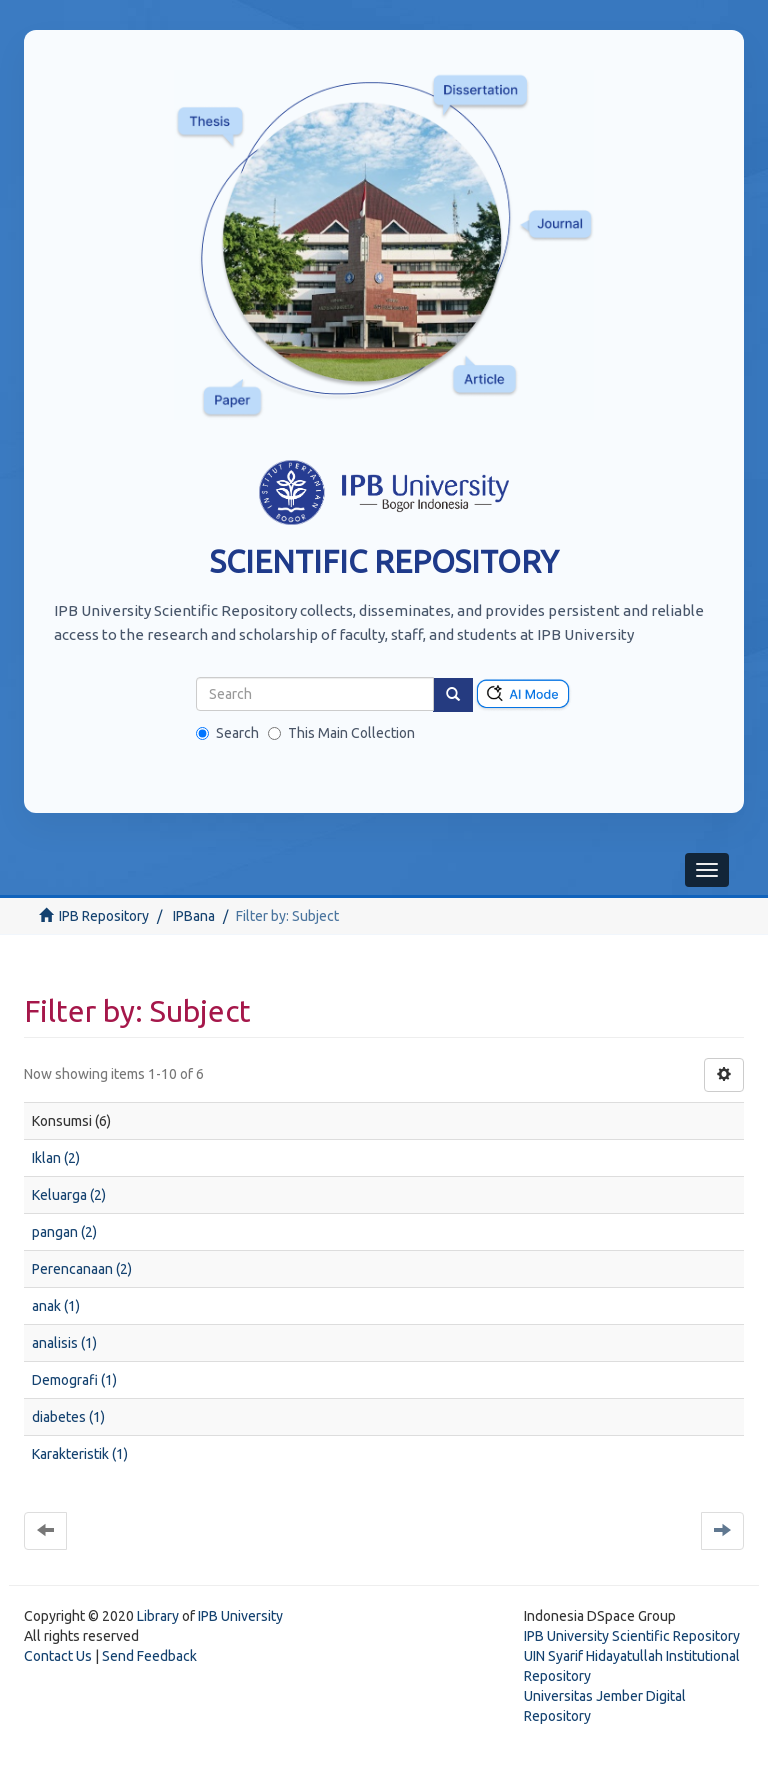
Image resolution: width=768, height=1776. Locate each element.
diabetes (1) (68, 1417)
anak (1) (56, 1306)
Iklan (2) (56, 1158)
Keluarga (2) (69, 1195)
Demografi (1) (74, 1380)
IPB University (240, 1616)
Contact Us (58, 1656)
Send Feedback (149, 1656)
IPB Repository (104, 916)
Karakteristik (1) (80, 1454)
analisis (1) (64, 1343)
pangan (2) (64, 1232)
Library (158, 1616)
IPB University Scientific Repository (632, 1636)
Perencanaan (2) (82, 1269)
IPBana (194, 916)
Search (227, 733)
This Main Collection (341, 733)
